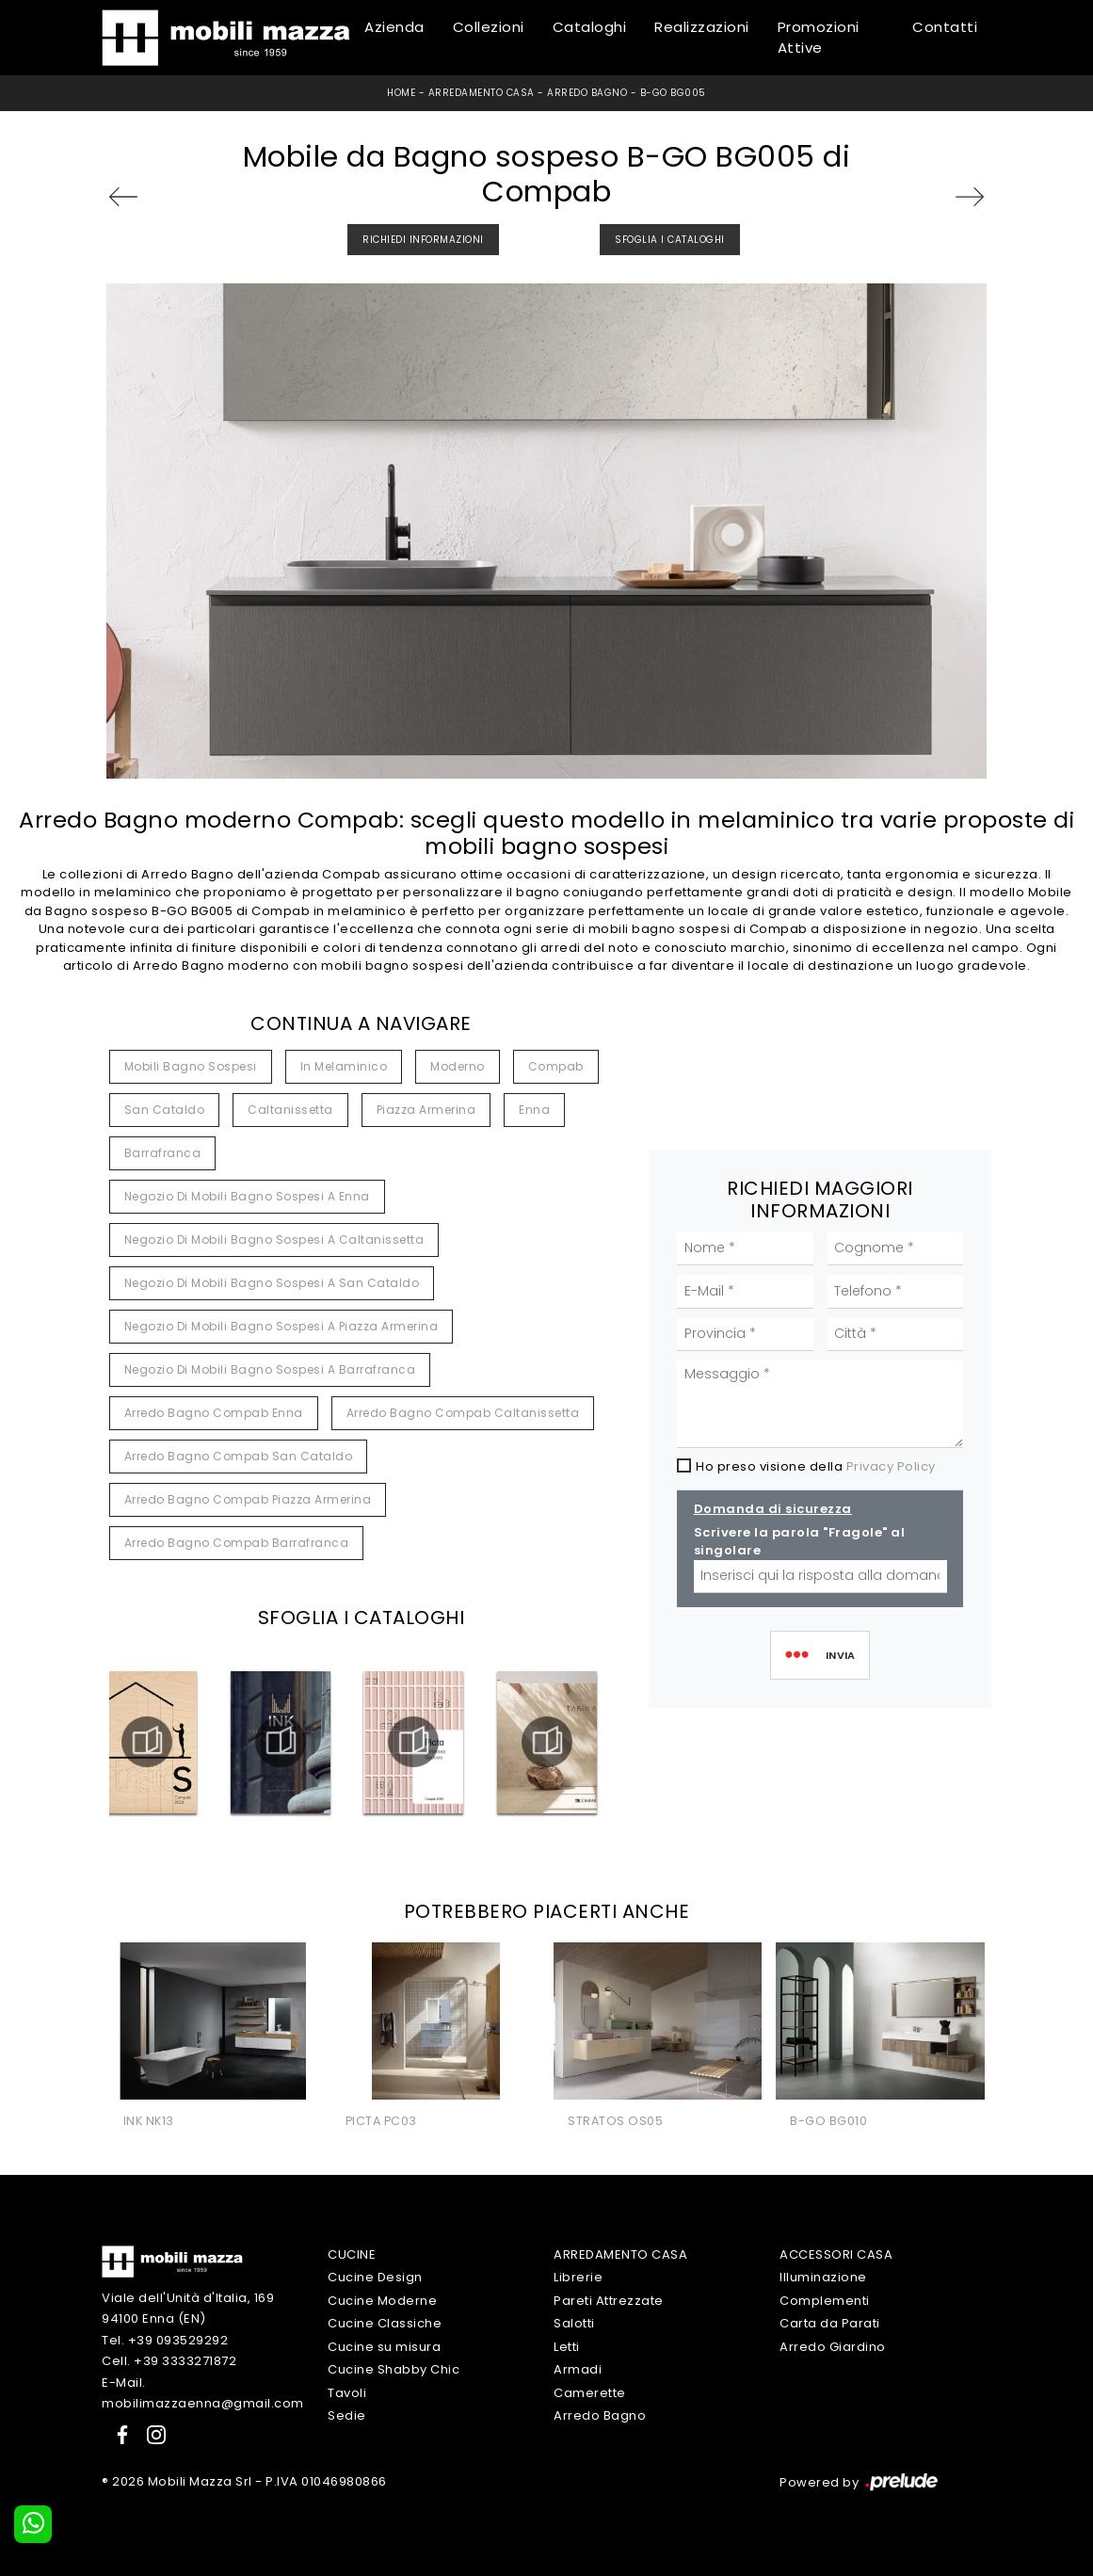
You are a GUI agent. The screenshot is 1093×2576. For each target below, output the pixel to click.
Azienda (394, 27)
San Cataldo (164, 1110)
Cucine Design (375, 2277)
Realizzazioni (701, 27)
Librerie (578, 2277)
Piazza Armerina (426, 1110)
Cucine (352, 2254)
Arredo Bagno (587, 93)
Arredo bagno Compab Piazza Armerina (248, 1499)
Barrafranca (162, 1153)
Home (401, 93)
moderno (457, 1066)
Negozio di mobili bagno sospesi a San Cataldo (272, 1283)
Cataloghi (590, 27)
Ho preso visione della (816, 1466)
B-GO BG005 (673, 93)
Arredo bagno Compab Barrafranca (236, 1543)
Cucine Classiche (385, 2323)
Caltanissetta (290, 1110)
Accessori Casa (836, 2254)
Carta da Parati (830, 2323)
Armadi (578, 2369)
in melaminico (344, 1066)
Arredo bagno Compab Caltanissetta (463, 1413)
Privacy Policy (891, 1466)
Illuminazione (823, 2277)
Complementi (825, 2301)
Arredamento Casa (481, 93)
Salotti (574, 2323)
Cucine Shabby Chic (393, 2369)
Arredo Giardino (833, 2347)
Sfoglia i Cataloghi (670, 240)
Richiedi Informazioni (423, 240)
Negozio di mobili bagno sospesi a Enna (247, 1196)
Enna (534, 1110)
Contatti (944, 27)
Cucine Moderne (382, 2301)
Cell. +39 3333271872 (169, 2361)
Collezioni (488, 27)
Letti (567, 2347)
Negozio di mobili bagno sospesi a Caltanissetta (274, 1240)
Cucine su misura (384, 2347)
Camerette (590, 2393)
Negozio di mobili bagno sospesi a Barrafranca (270, 1369)
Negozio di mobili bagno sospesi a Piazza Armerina (281, 1326)
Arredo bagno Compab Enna (213, 1413)
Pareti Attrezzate (609, 2301)
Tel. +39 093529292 (165, 2340)
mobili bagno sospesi (190, 1066)
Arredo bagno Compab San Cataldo (238, 1456)
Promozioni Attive (819, 37)
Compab (556, 1066)
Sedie (347, 2415)
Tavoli (347, 2393)
